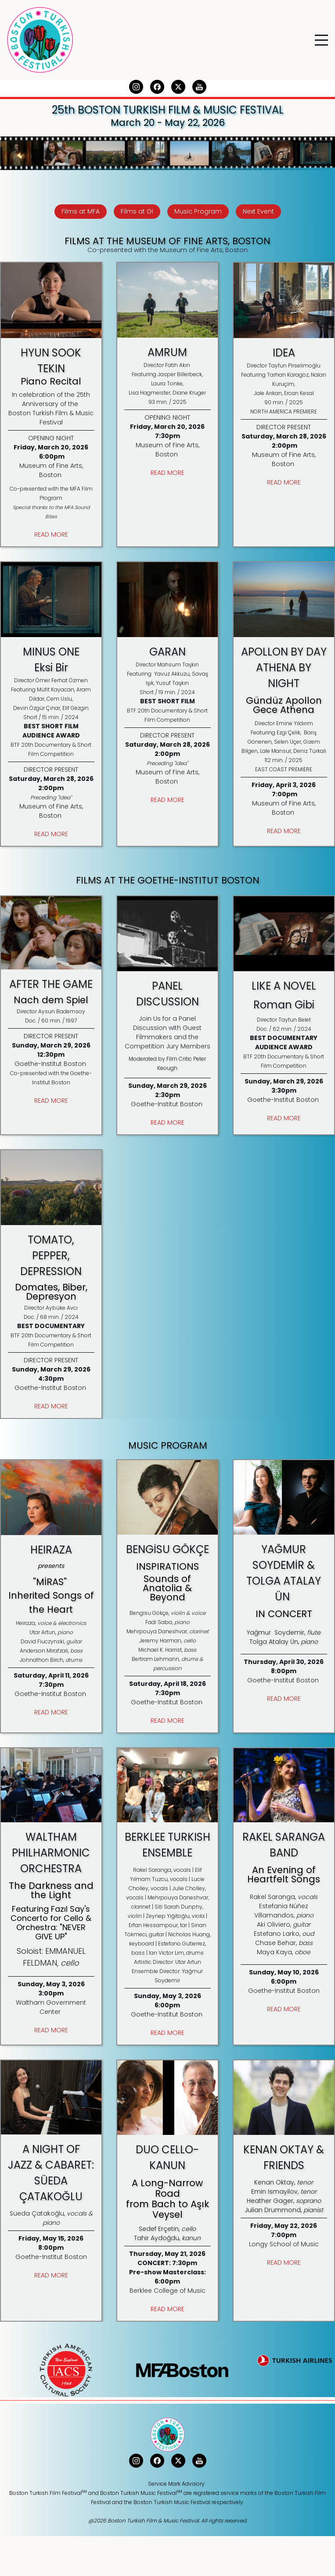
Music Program (198, 211)
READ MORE (51, 534)
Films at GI (137, 211)
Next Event (258, 211)
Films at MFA (80, 211)
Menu (321, 35)
